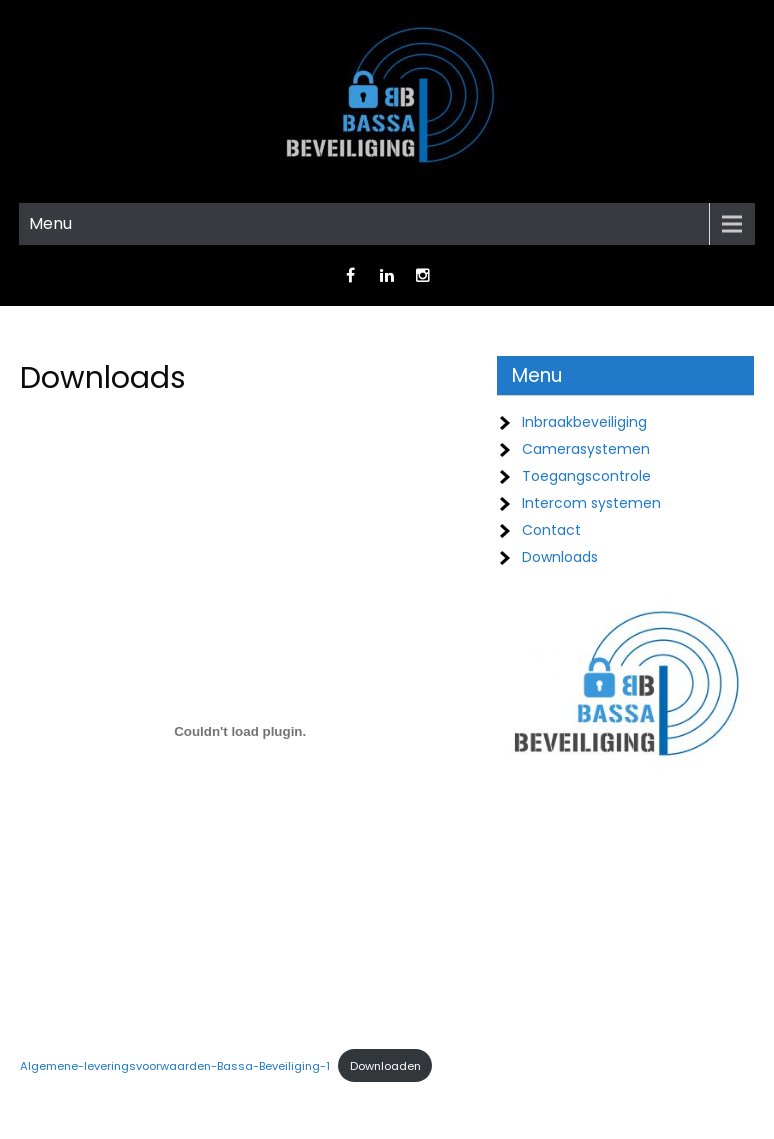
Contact (551, 530)
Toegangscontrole (586, 476)
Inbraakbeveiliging (584, 422)
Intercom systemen (591, 503)
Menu (50, 223)
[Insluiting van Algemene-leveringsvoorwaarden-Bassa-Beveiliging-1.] (240, 731)
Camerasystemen (586, 449)
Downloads (560, 557)
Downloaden (385, 1066)
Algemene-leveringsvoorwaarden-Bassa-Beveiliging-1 (175, 1066)
